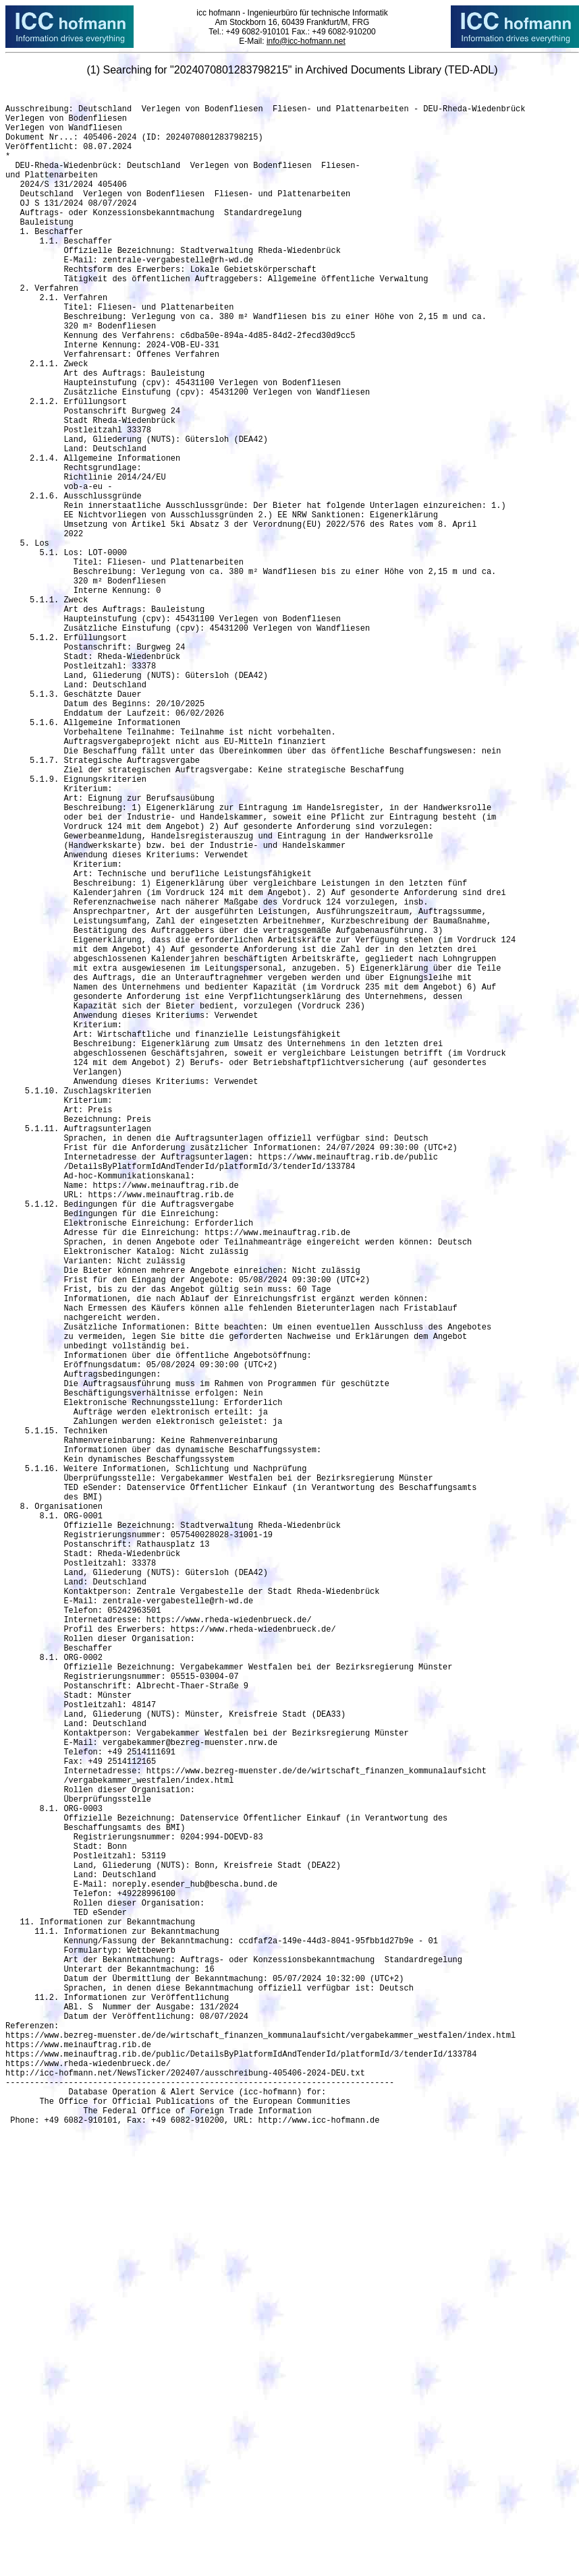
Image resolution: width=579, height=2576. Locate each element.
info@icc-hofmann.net (306, 41)
